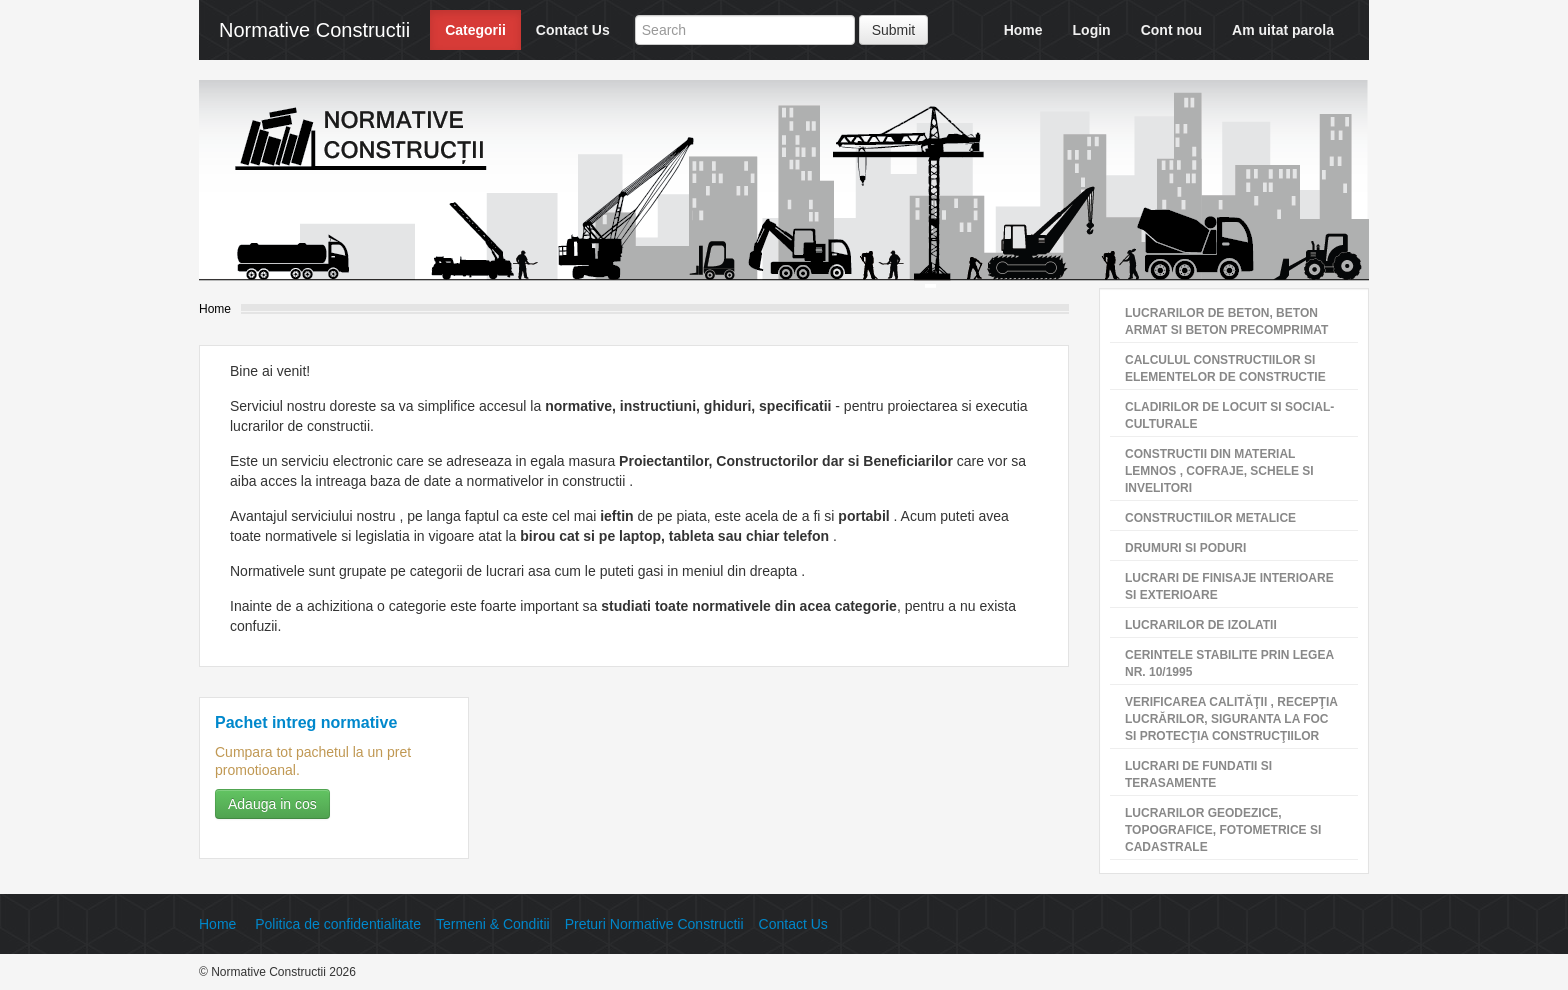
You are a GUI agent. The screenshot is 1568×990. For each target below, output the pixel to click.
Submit (894, 30)
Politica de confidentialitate (338, 924)
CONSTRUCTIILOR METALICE (1210, 518)
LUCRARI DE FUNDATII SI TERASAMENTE (1198, 774)
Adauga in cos (272, 804)
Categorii (475, 30)
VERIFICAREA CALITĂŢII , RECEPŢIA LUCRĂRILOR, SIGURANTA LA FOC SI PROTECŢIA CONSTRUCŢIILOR (1231, 719)
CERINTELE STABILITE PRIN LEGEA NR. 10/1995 (1229, 663)
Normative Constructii (314, 30)
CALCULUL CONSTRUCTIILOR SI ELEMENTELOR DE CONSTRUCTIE (1225, 368)
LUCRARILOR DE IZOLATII (1201, 625)
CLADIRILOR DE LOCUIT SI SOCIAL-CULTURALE (1229, 415)
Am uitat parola (1283, 30)
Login (1092, 30)
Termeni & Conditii (493, 924)
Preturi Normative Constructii (654, 924)
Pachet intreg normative (306, 722)
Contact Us (573, 30)
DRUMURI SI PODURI (1185, 548)
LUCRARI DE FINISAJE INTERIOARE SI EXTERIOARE (1229, 586)
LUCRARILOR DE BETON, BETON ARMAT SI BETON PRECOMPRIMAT (1226, 321)
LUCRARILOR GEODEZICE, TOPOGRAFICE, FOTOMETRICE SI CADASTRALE (1223, 830)
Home (1023, 30)
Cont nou (1171, 30)
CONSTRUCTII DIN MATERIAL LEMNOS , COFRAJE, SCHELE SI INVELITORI (1219, 471)
